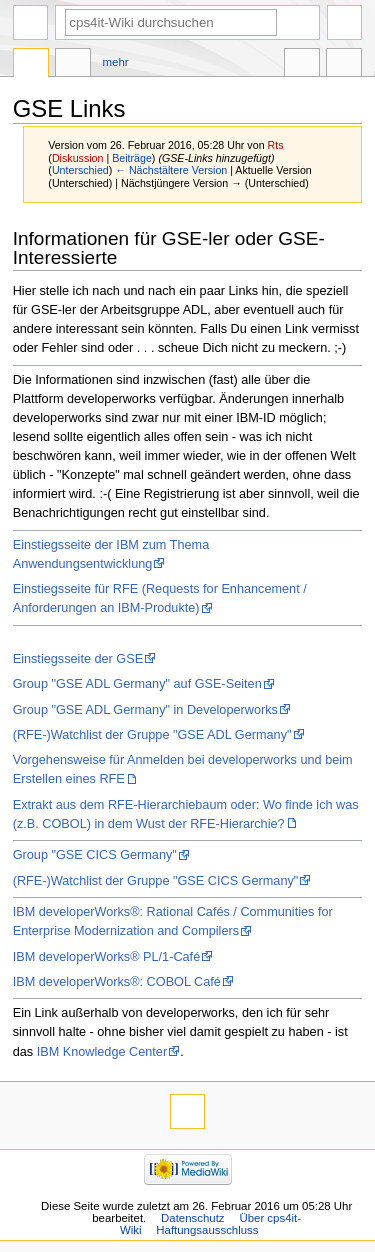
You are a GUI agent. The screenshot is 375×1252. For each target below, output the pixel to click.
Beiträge (132, 158)
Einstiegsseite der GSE (78, 659)
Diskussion (78, 158)
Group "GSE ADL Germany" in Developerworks (145, 710)
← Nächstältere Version (171, 170)
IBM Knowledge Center (102, 1052)
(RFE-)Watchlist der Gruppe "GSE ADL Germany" (152, 735)
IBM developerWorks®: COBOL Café (117, 982)
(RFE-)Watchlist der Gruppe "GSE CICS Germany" (156, 881)
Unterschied (80, 170)
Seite (31, 65)
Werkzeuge (344, 65)
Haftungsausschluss (207, 1230)
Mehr (116, 62)
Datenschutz (193, 1218)
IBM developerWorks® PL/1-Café (107, 957)
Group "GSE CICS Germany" (95, 855)
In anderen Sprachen (302, 65)
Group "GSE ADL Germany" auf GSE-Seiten (137, 684)
